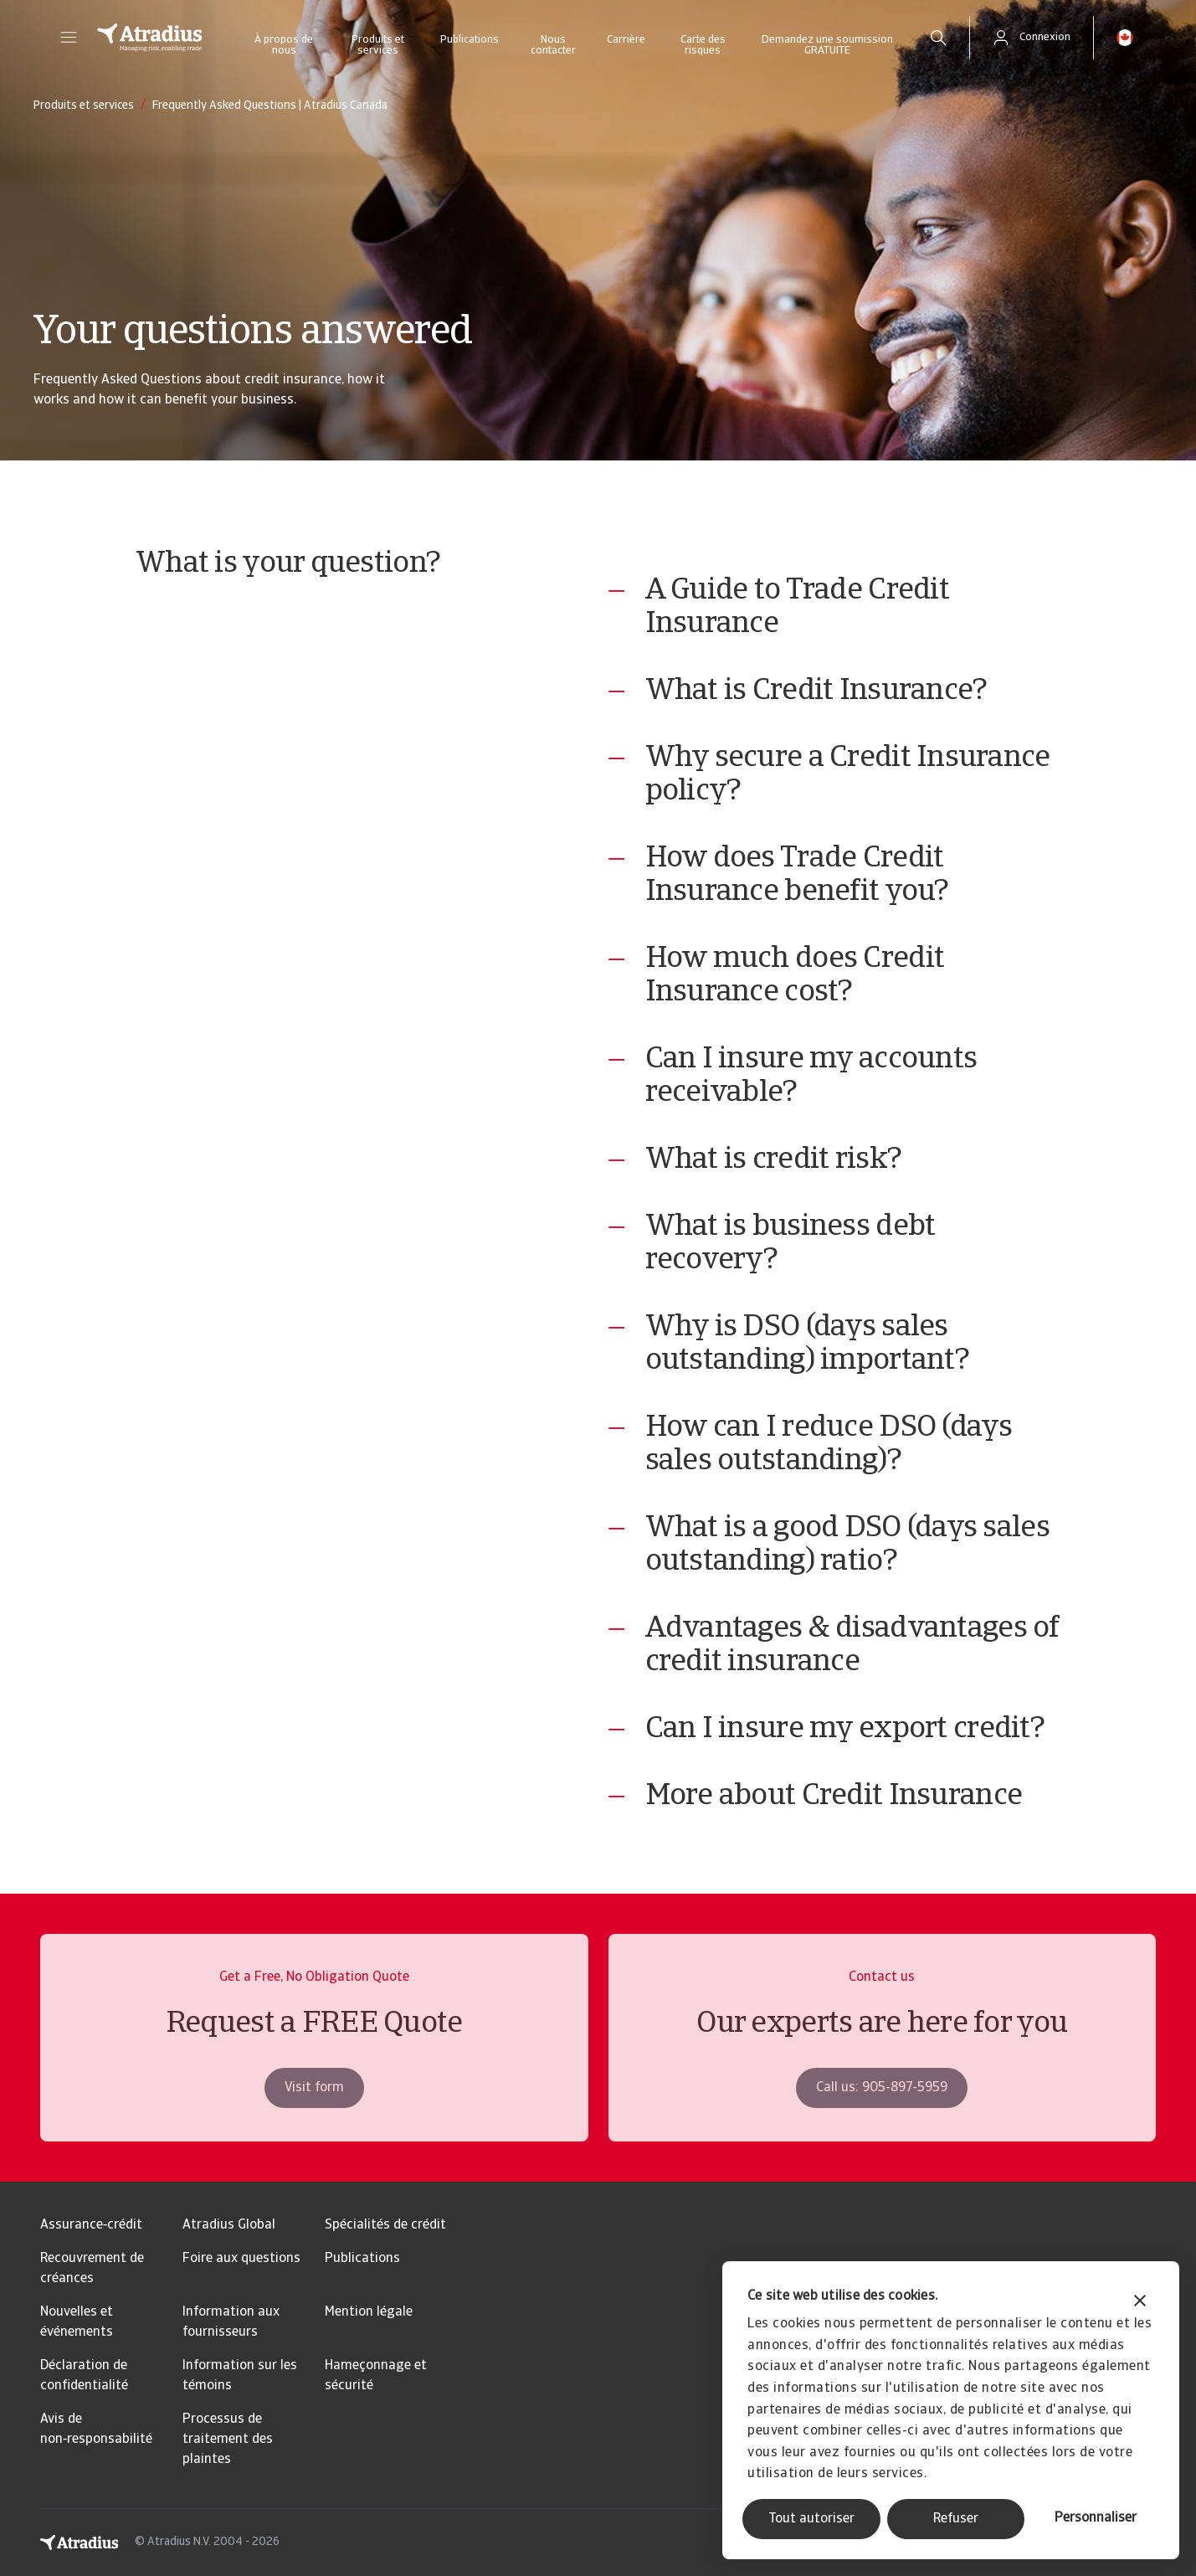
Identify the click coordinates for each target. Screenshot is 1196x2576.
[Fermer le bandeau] (1140, 2303)
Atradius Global (228, 2225)
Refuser (955, 2519)
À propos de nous (283, 45)
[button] (68, 37)
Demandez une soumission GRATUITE (827, 45)
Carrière (626, 39)
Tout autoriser (811, 2519)
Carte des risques (703, 45)
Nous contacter (553, 45)
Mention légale (369, 2312)
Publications (469, 39)
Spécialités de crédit (385, 2225)
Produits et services (378, 45)
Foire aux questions (241, 2258)
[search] (938, 38)
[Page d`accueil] (150, 37)
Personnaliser (1096, 2518)
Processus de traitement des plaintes (227, 2439)
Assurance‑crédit (91, 2225)
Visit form (314, 2117)
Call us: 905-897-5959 (881, 2117)
